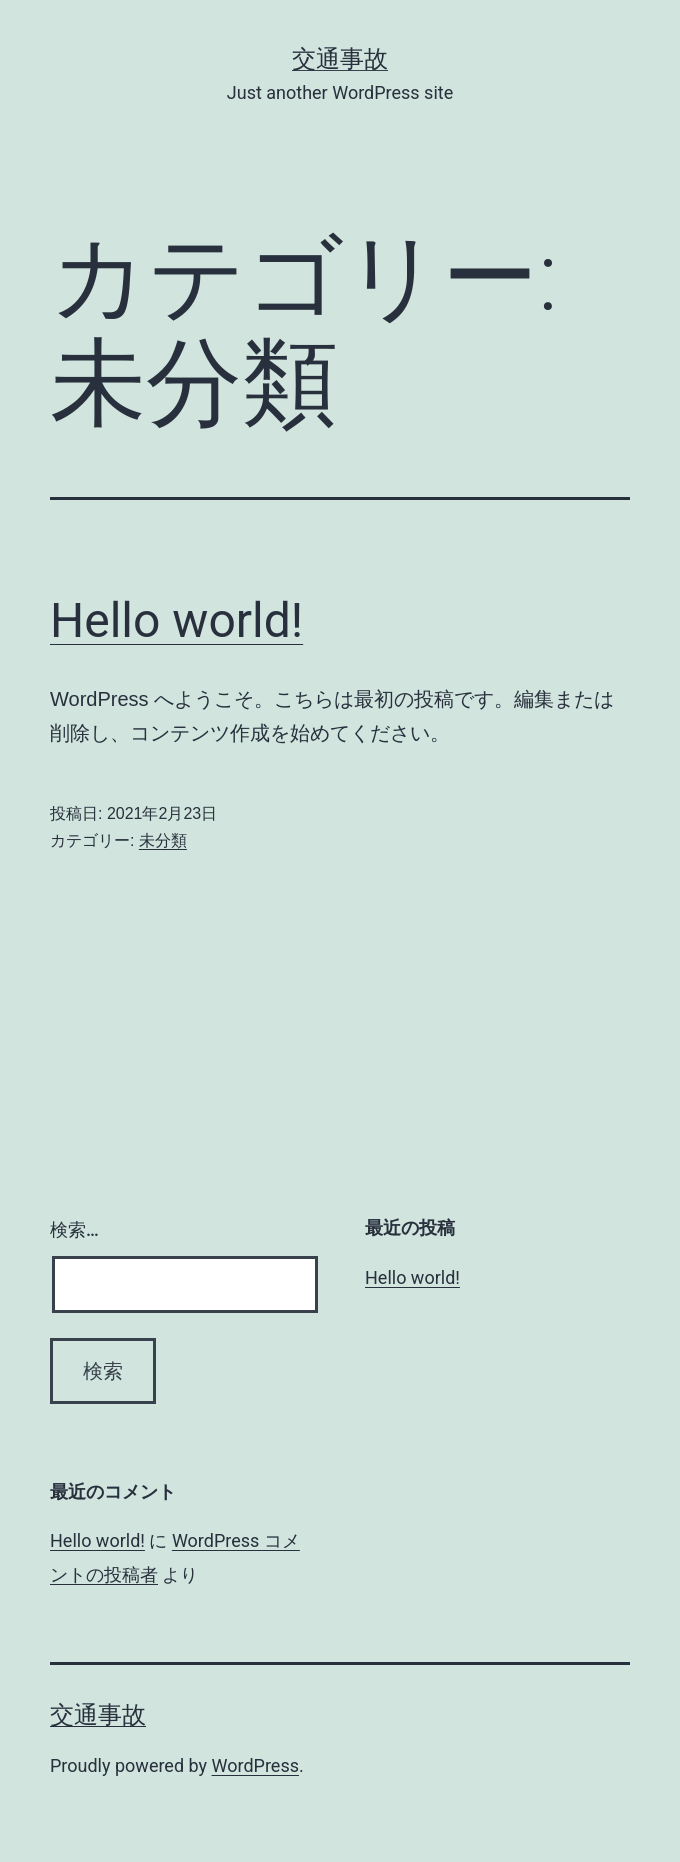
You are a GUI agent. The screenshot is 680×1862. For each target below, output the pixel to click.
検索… (74, 1229)
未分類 (163, 840)
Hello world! (176, 620)
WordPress (255, 1765)
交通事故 (340, 59)
